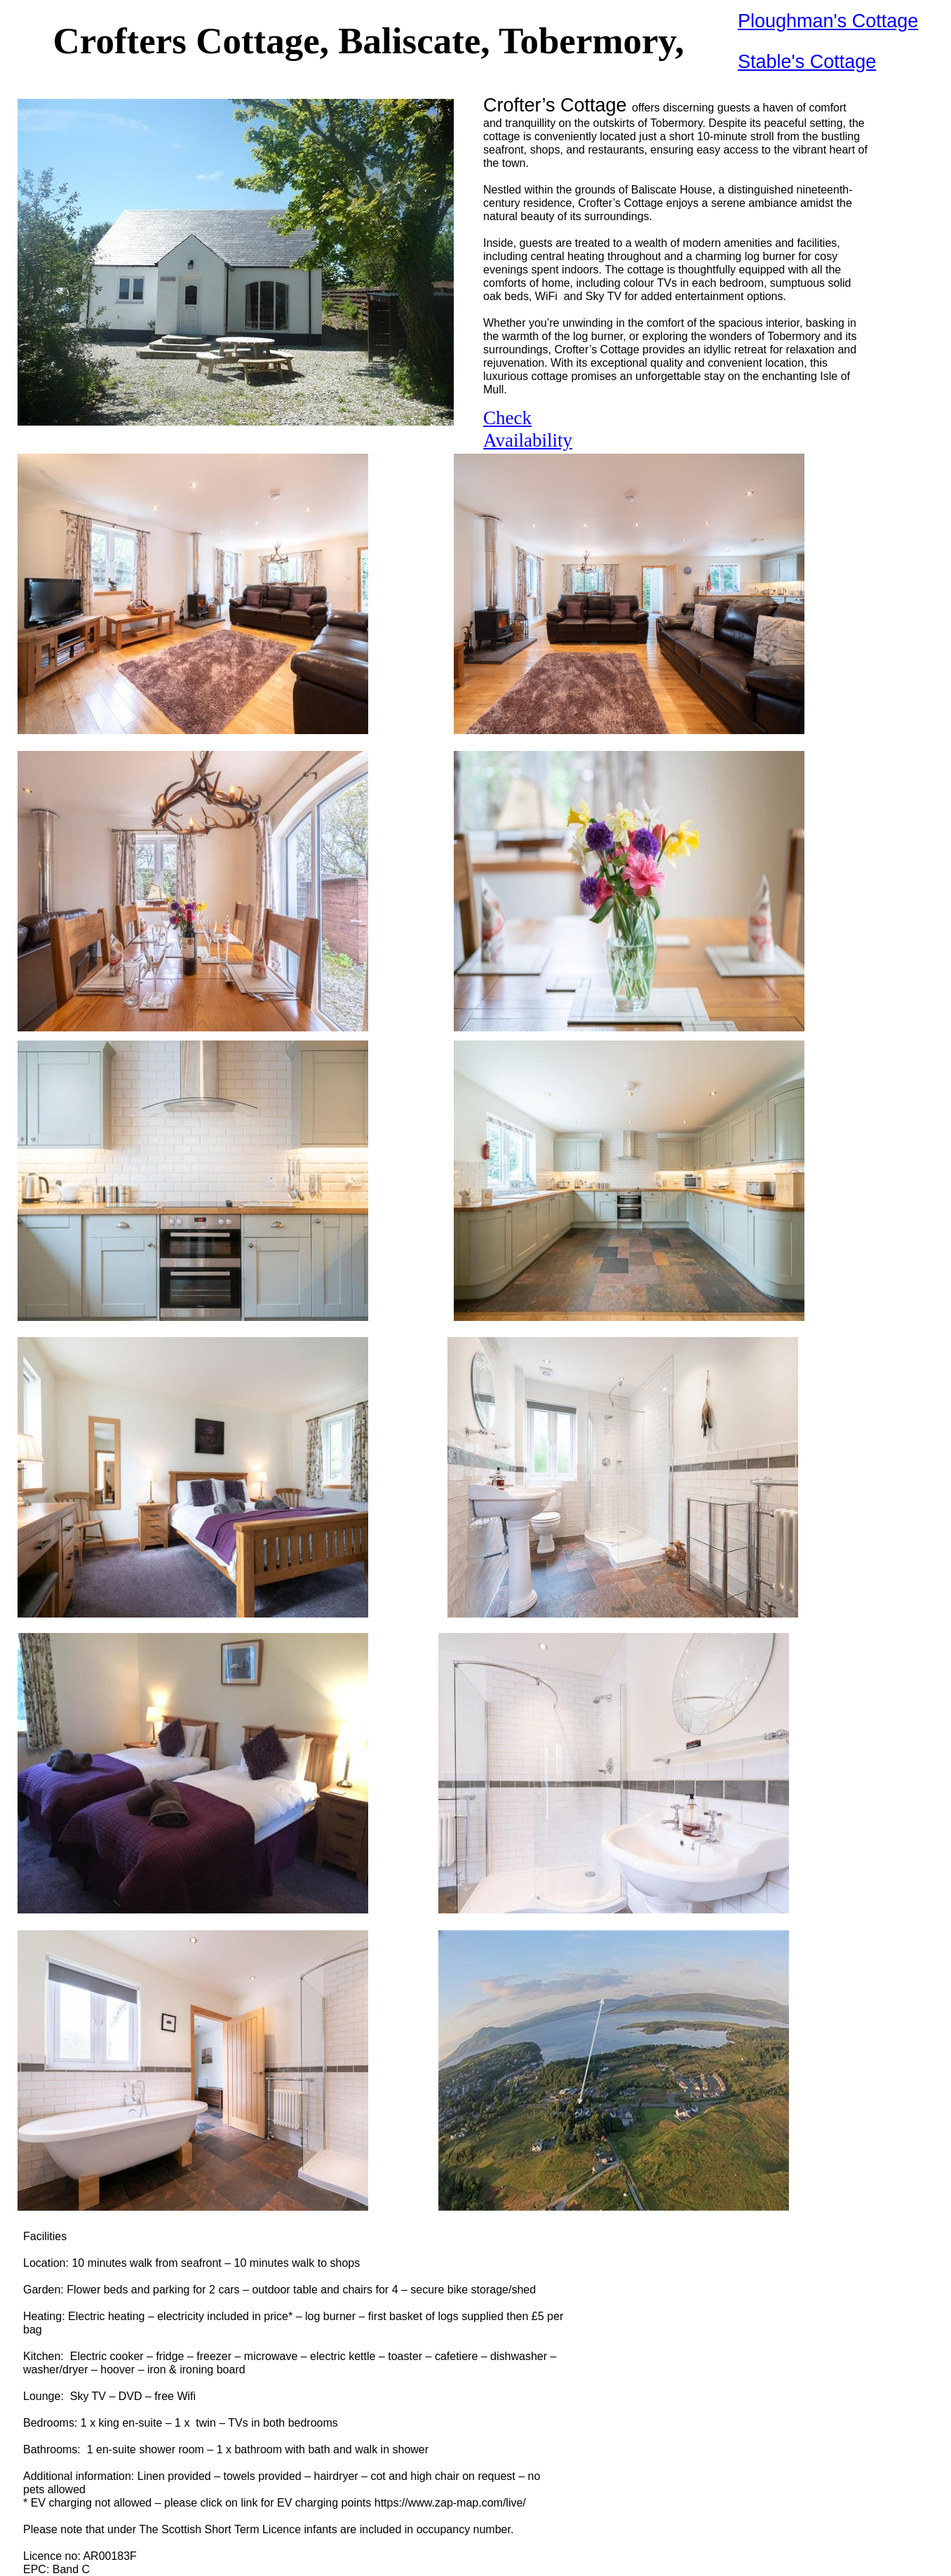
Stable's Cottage (807, 61)
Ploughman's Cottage (828, 21)
